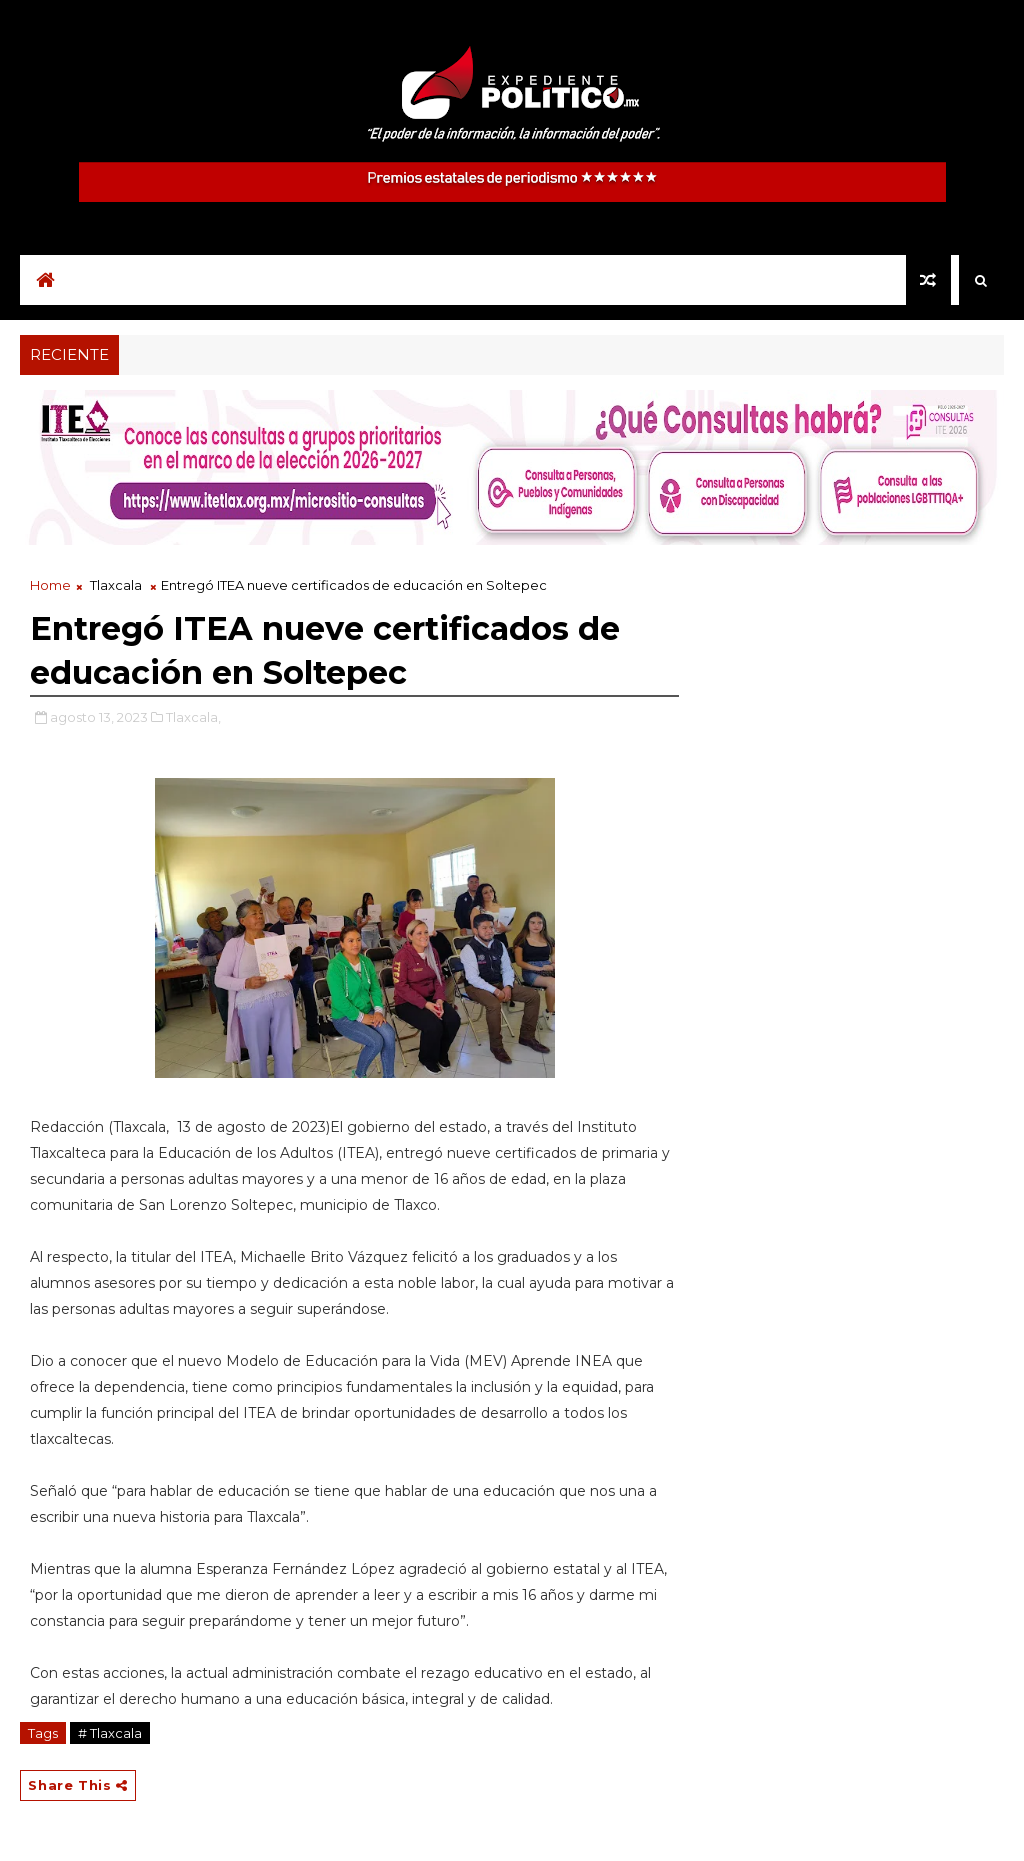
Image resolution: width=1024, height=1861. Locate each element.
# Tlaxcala (110, 1733)
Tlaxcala (116, 585)
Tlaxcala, (193, 717)
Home (50, 585)
